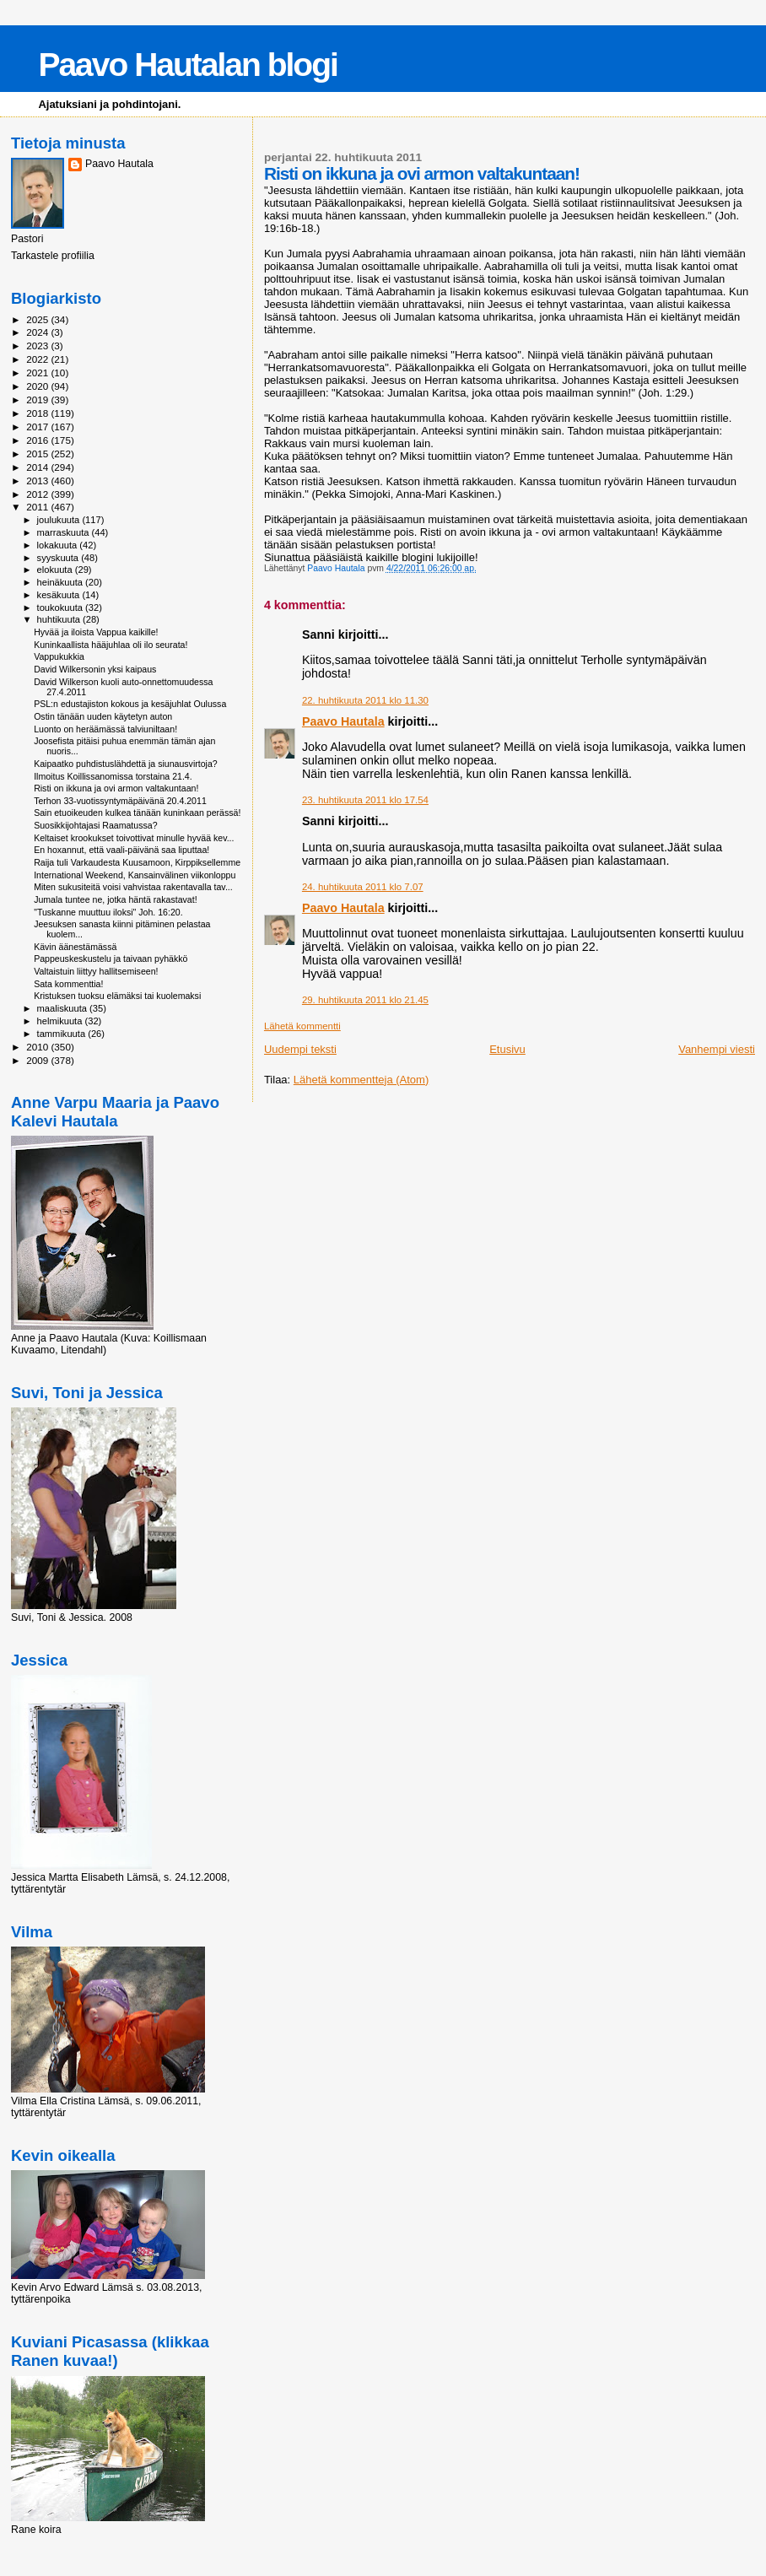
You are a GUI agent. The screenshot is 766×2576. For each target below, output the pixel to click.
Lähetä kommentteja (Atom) (361, 1079)
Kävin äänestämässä (75, 947)
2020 (38, 386)
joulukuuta (60, 520)
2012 (38, 494)
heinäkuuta (61, 582)
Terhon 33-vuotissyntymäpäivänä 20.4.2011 (120, 801)
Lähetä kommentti (302, 1026)
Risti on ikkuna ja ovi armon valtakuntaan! (116, 788)
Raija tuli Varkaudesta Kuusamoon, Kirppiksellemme (137, 862)
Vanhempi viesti (716, 1049)
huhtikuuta (60, 619)
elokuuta (56, 569)
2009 (38, 1060)
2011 (38, 506)
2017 (38, 426)
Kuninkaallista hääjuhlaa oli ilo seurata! (110, 645)
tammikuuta (63, 1034)
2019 (38, 399)
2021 (38, 372)
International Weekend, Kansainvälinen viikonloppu (134, 875)
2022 (38, 359)
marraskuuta (64, 532)
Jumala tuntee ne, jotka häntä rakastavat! (115, 899)
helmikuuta (61, 1021)
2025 (38, 319)
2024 (38, 332)
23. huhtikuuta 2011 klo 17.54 (365, 800)
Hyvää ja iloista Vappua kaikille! (96, 632)
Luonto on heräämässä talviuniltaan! (105, 729)
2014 (38, 467)
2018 (38, 413)
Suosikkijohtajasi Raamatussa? (95, 825)
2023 (38, 345)
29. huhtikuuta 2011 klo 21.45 (365, 1000)
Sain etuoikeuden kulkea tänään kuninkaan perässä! (137, 812)
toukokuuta (61, 607)
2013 (38, 480)
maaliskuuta (63, 1008)
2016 (38, 440)
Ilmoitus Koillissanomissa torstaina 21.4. (113, 776)
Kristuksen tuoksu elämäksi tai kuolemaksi (117, 996)
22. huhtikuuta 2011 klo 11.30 (365, 700)
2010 (38, 1046)
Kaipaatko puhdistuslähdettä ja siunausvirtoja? (126, 764)
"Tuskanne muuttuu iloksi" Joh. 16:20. (108, 912)
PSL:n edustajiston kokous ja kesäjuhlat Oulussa (130, 704)
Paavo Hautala (343, 721)
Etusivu (507, 1049)
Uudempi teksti (300, 1049)
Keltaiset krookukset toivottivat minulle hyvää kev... (134, 838)
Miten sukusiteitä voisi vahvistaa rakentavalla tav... (133, 887)
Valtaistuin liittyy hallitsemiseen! (96, 971)
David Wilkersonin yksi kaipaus (95, 669)
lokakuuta (58, 545)
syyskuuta (59, 558)
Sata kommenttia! (68, 984)
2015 (38, 453)
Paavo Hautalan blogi (187, 64)
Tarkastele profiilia (52, 256)
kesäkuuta (60, 595)
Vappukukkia (59, 656)
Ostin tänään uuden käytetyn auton (103, 716)
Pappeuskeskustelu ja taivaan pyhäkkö (110, 958)
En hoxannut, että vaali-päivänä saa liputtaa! (121, 850)
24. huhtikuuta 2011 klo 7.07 (362, 887)
